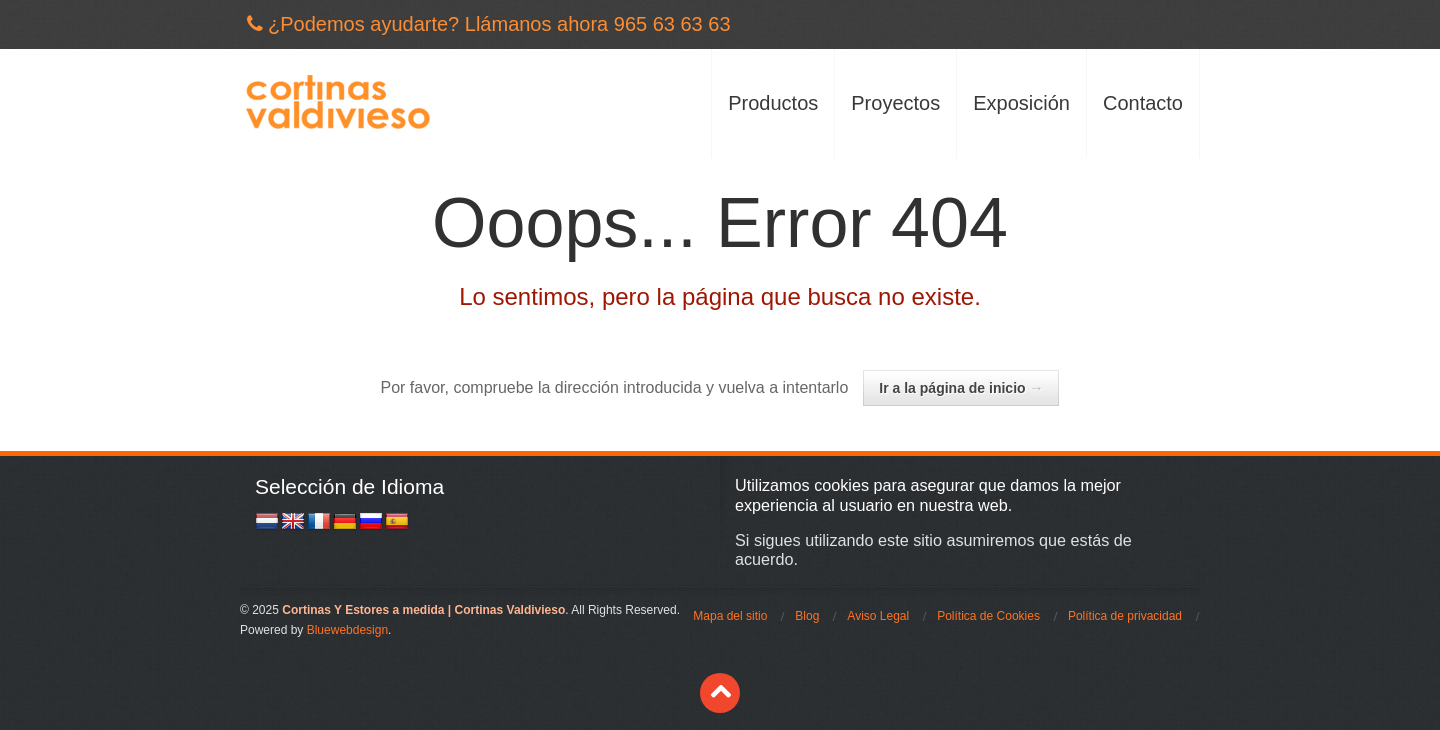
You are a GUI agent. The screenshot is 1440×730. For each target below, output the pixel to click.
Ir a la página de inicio (961, 388)
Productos (773, 103)
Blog (807, 616)
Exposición (1021, 103)
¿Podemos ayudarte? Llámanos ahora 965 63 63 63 (499, 24)
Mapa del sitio (730, 616)
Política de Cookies (988, 616)
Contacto (1143, 103)
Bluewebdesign (347, 630)
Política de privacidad (1125, 616)
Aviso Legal (878, 616)
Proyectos (895, 103)
